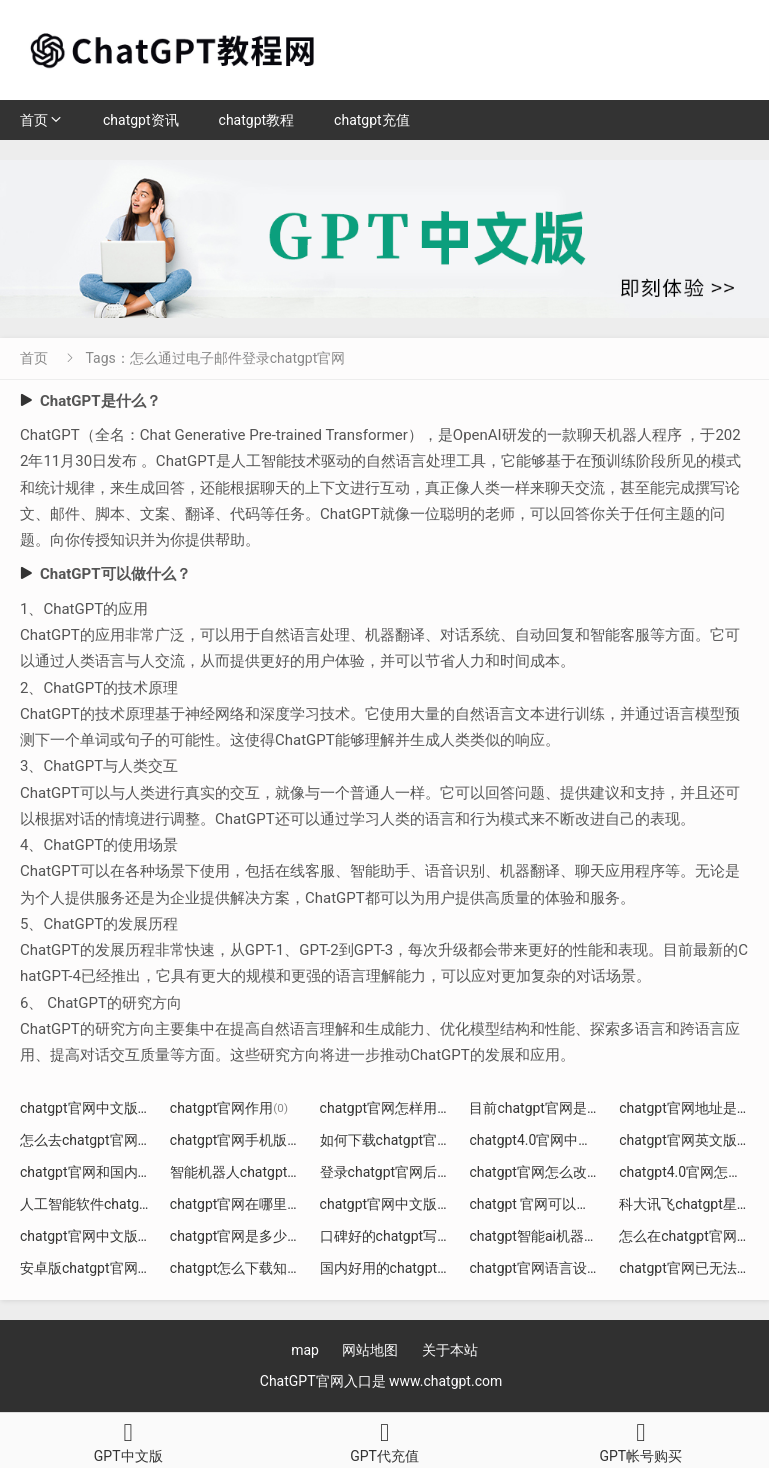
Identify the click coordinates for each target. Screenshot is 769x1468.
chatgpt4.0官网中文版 (545, 1140)
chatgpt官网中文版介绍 (100, 1236)
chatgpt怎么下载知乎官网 (257, 1268)
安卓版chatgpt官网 (86, 1268)
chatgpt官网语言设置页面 (556, 1268)
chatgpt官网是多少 (236, 1236)
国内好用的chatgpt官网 (400, 1268)
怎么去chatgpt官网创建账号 (114, 1140)
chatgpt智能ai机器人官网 (554, 1236)
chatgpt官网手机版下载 (250, 1140)
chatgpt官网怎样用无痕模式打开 (428, 1108)
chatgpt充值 (372, 120)
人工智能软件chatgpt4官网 (111, 1204)
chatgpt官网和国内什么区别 (114, 1172)
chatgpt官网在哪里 (236, 1204)
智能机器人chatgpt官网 (250, 1172)
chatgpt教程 (257, 120)
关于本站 (450, 1350)
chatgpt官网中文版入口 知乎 (116, 1108)
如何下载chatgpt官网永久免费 (421, 1140)
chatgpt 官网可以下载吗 (551, 1204)
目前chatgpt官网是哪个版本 (563, 1108)
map (305, 1350)
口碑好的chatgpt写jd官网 (405, 1236)
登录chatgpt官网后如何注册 (414, 1172)
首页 (34, 120)
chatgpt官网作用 (229, 1108)
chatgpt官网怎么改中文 (549, 1172)
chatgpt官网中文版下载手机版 (421, 1204)
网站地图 (370, 1350)
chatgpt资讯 (141, 120)
